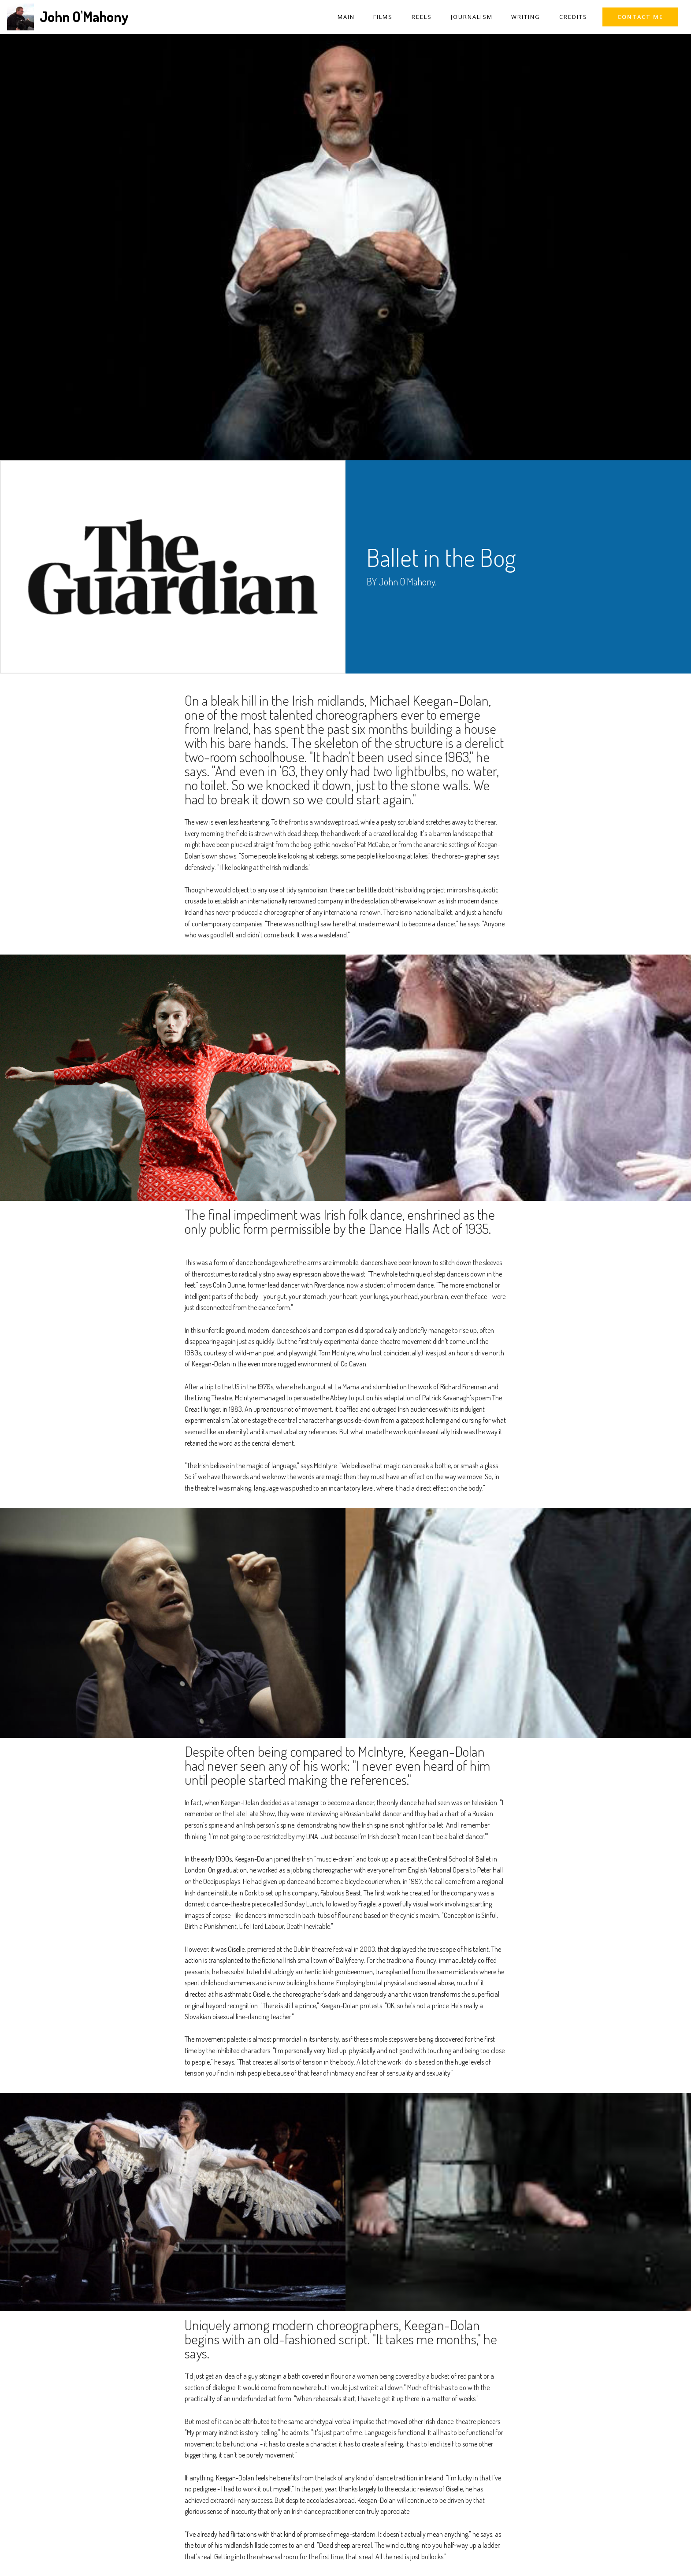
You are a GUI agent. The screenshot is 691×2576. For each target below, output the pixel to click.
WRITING (525, 17)
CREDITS (573, 17)
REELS (422, 17)
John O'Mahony (84, 16)
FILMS (383, 17)
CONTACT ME (640, 17)
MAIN (346, 17)
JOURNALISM (472, 17)
